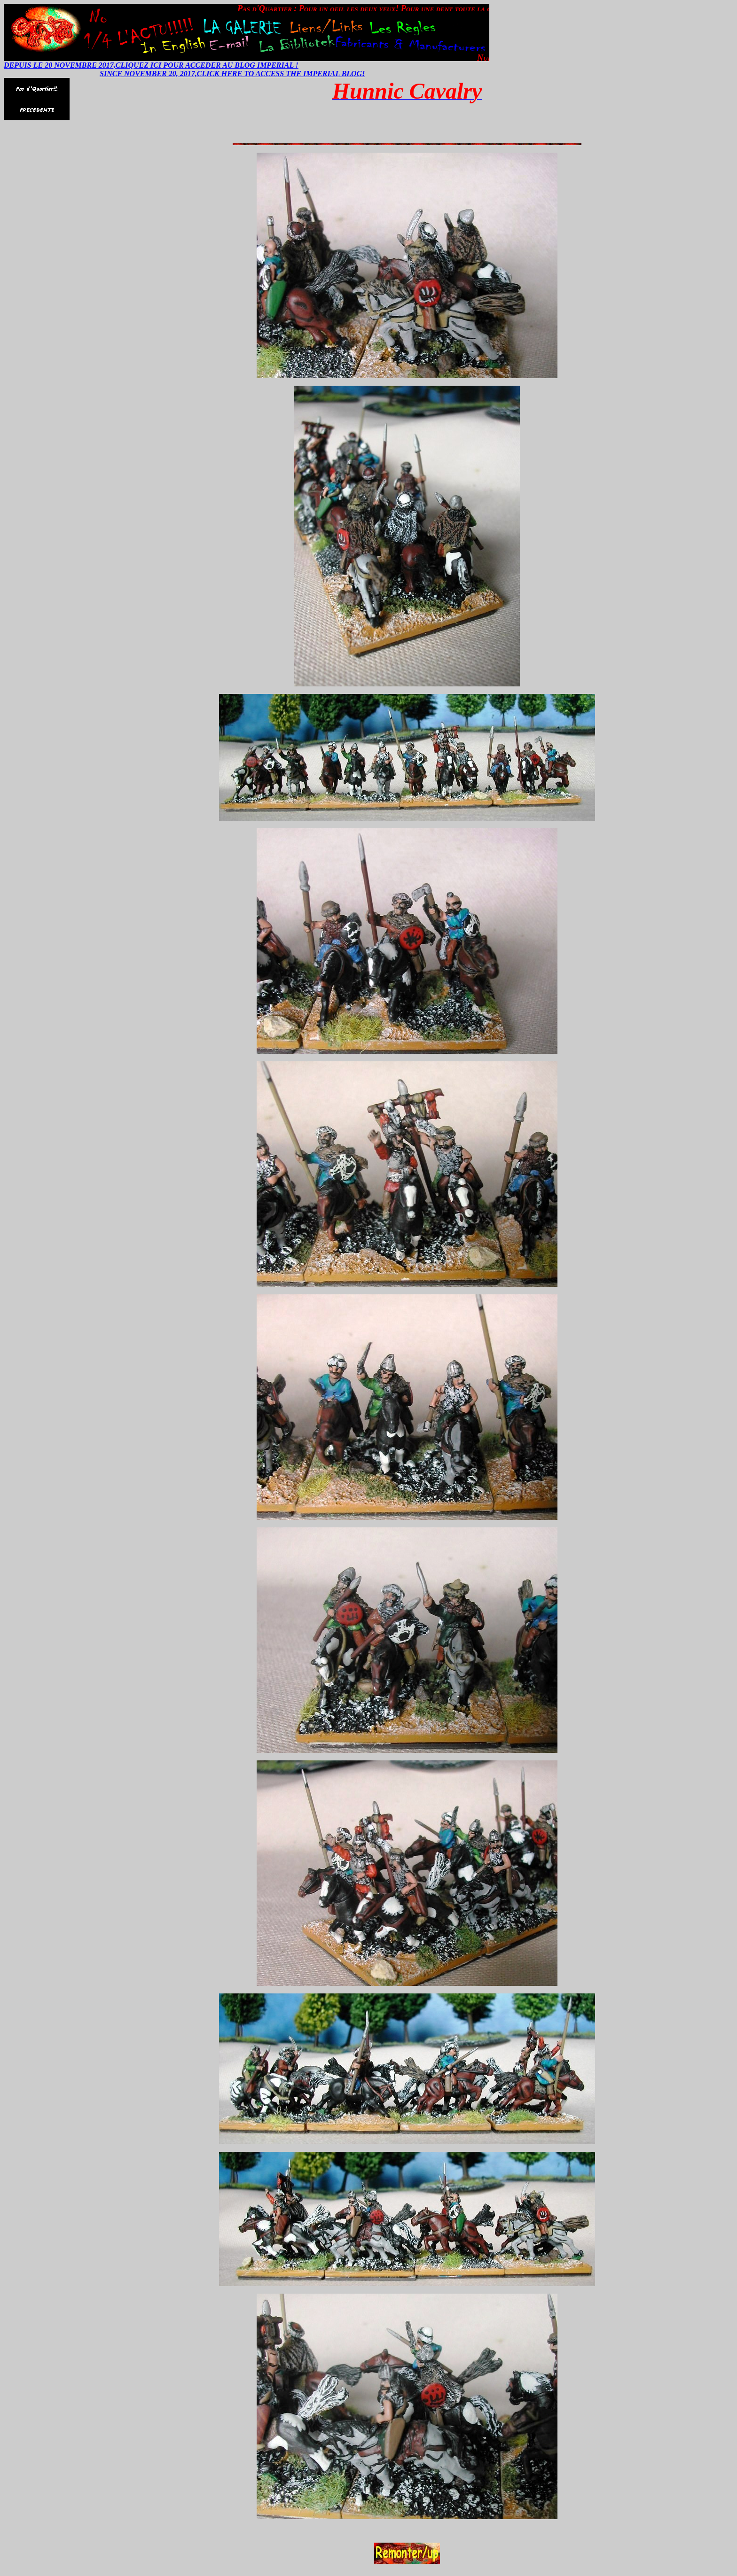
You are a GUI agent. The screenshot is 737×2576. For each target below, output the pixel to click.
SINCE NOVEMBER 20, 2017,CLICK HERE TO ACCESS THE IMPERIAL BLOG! (232, 74)
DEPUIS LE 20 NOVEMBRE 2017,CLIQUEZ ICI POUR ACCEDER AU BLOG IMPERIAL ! (151, 65)
